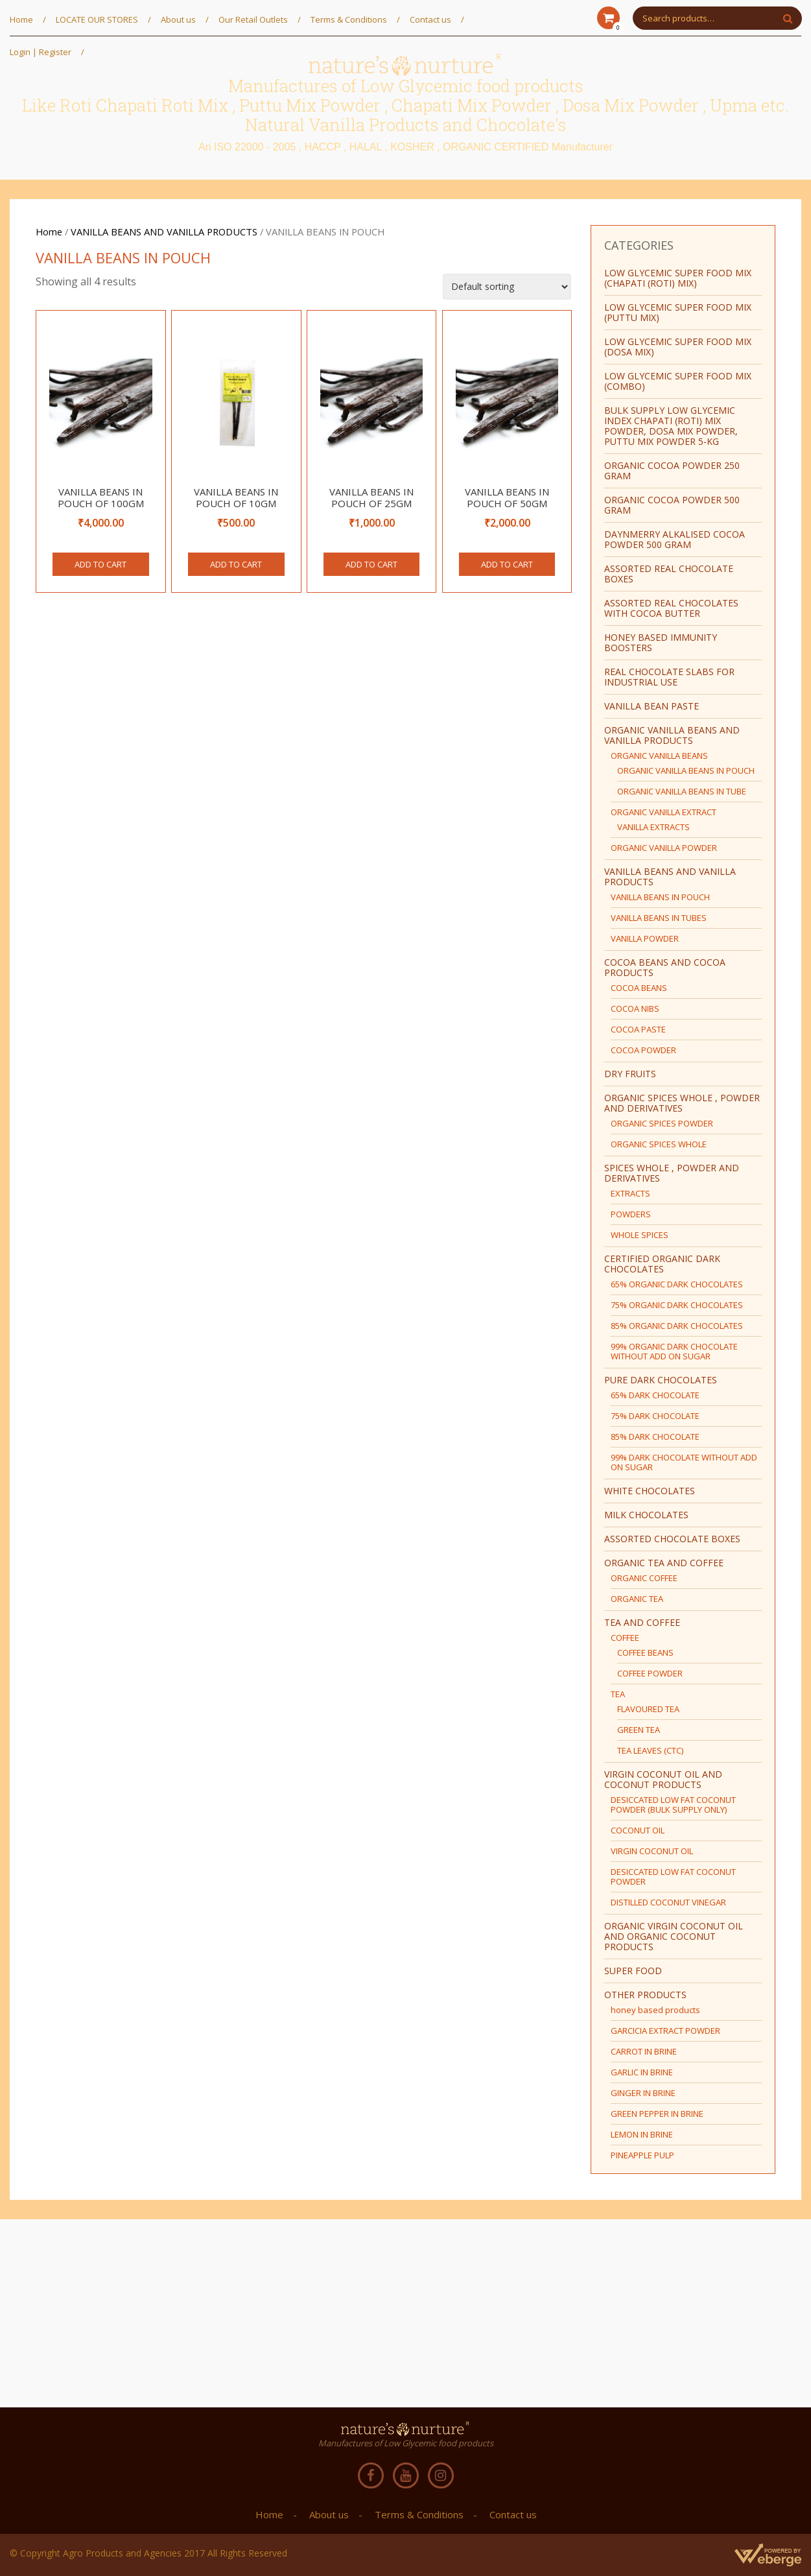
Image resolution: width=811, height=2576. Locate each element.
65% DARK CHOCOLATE (655, 1395)
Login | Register (40, 52)
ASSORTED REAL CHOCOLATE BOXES (668, 573)
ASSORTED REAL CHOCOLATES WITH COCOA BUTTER (671, 608)
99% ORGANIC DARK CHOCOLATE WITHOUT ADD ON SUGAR (674, 1351)
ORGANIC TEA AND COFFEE (663, 1562)
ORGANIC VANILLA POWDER (664, 847)
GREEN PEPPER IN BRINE (657, 2113)
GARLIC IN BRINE (642, 2072)
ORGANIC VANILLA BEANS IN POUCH (686, 770)
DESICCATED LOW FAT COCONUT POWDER (673, 1876)
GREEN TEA (638, 1729)
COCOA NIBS (635, 1008)
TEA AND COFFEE (642, 1622)
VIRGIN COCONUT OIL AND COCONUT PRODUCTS (663, 1779)
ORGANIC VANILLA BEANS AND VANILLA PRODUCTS (672, 735)
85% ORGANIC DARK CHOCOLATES (677, 1325)
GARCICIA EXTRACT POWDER (665, 2030)
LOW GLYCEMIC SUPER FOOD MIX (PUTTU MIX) (677, 312)
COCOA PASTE (638, 1029)
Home (21, 19)
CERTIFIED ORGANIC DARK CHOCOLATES (662, 1263)
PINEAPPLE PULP (642, 2155)
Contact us (430, 19)
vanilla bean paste (651, 706)
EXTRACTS (630, 1193)
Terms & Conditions (349, 19)
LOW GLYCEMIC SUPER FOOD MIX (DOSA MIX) (677, 346)
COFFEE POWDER (650, 1673)
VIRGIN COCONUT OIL (652, 1851)
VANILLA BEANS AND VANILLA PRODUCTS (164, 231)
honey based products (655, 2010)
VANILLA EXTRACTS (653, 827)
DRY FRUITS (630, 1073)
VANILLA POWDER (645, 938)
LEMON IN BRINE (642, 2134)
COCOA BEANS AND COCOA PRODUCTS (664, 967)
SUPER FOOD (633, 1970)
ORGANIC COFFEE (644, 1578)
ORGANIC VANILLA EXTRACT (663, 812)
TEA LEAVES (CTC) (650, 1750)
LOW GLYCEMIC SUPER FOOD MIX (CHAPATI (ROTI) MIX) (677, 278)
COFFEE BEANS (645, 1652)
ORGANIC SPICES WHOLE (659, 1144)
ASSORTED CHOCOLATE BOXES (672, 1538)
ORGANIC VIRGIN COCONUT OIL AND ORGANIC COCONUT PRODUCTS (673, 1936)
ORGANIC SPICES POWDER (662, 1123)
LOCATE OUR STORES (97, 19)
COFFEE (625, 1637)
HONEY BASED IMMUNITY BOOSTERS (660, 642)
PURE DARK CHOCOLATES (660, 1380)
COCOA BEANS (639, 988)
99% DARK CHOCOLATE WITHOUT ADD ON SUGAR (684, 1462)
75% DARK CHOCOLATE (655, 1416)
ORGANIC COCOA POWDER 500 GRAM (672, 505)
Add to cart (100, 564)
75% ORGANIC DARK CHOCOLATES (677, 1305)
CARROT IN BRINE (644, 2051)
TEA (618, 1694)
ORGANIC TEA (637, 1598)
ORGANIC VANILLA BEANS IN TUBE (681, 791)
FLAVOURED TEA (648, 1709)
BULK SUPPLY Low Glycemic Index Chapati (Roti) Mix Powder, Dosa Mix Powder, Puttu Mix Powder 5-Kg (671, 425)
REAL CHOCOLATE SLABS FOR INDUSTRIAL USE (669, 676)
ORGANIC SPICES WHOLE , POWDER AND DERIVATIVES (682, 1102)
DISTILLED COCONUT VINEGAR (668, 1902)
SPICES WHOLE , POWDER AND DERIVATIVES (671, 1173)
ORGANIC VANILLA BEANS (659, 755)
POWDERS (631, 1214)
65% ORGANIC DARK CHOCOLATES (677, 1284)
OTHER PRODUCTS (645, 1994)
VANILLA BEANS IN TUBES (659, 918)
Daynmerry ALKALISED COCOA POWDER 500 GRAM (674, 539)
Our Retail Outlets (253, 19)
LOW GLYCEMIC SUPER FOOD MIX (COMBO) (677, 381)
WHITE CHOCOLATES (649, 1491)
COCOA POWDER (643, 1050)
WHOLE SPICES (639, 1235)
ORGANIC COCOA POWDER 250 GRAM (672, 470)
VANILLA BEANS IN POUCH (660, 897)
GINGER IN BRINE (643, 2093)
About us (178, 19)
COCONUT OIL (637, 1830)
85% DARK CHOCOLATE (655, 1436)
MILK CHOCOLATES (646, 1515)
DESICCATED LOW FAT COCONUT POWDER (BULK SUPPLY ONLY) (673, 1804)
